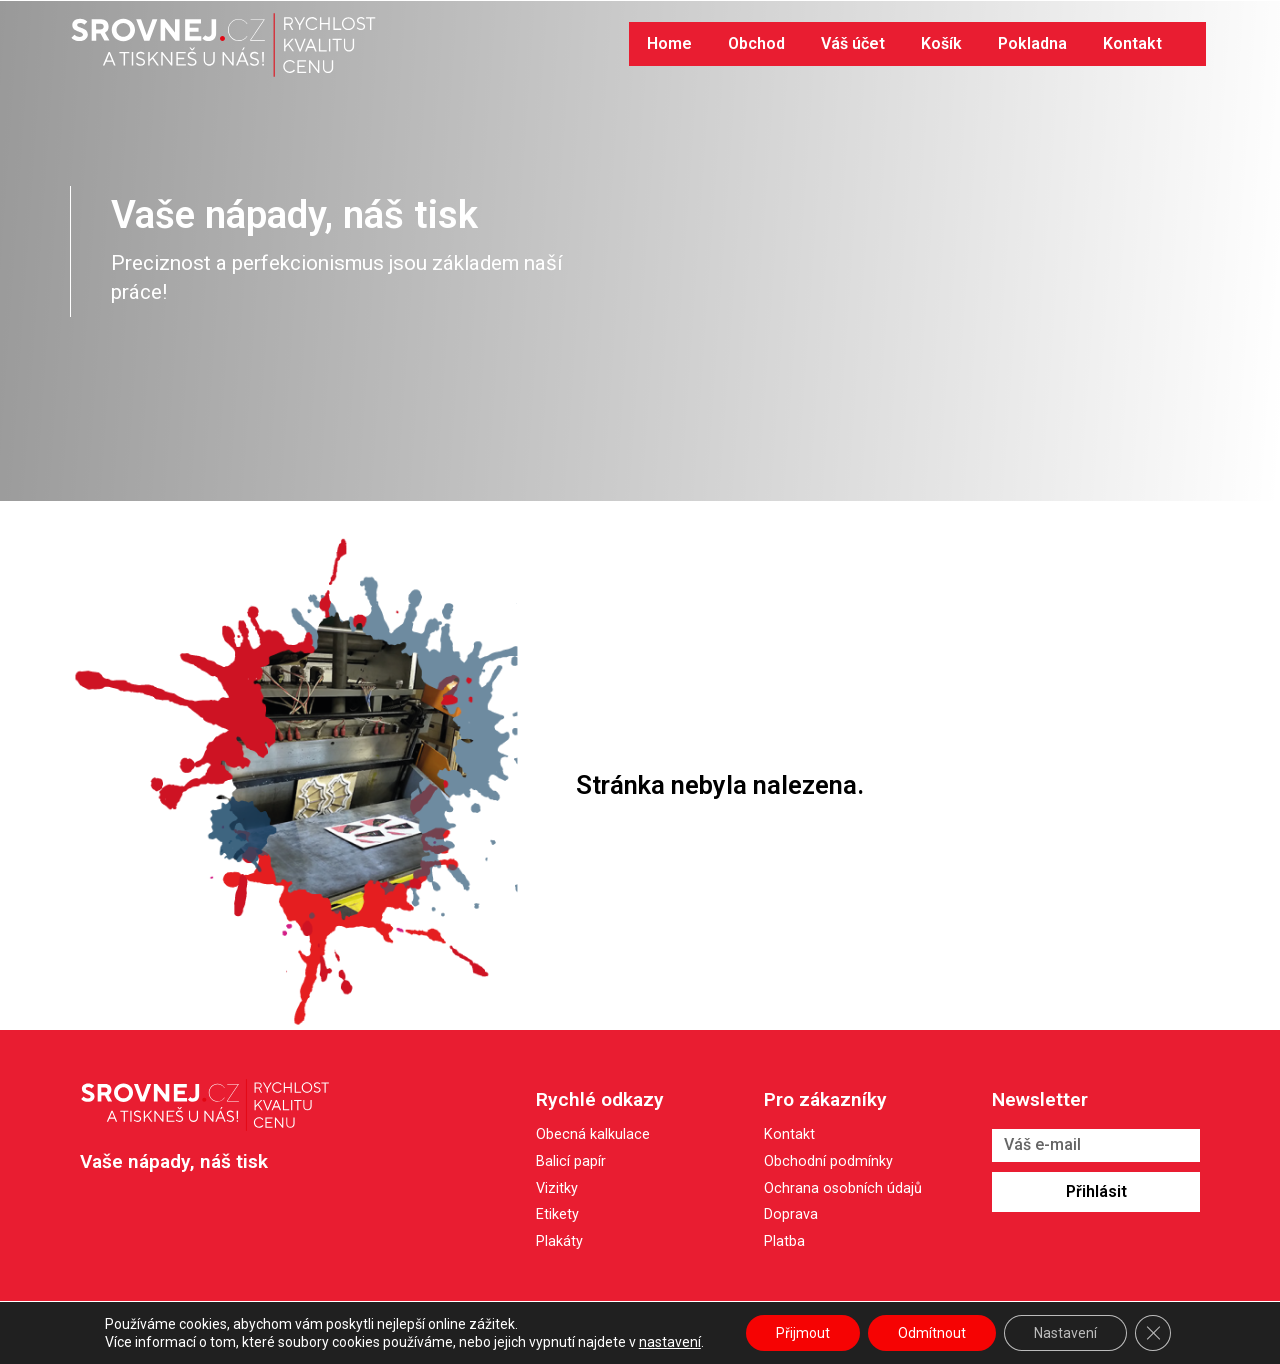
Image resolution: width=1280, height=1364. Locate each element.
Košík (941, 43)
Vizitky (557, 1188)
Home (669, 43)
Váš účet (853, 43)
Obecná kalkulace (593, 1134)
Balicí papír (571, 1161)
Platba (784, 1242)
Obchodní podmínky (828, 1162)
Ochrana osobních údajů (843, 1189)
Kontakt (1132, 43)
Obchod (756, 43)
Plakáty (559, 1241)
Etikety (557, 1214)
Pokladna (1032, 43)
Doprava (791, 1215)
